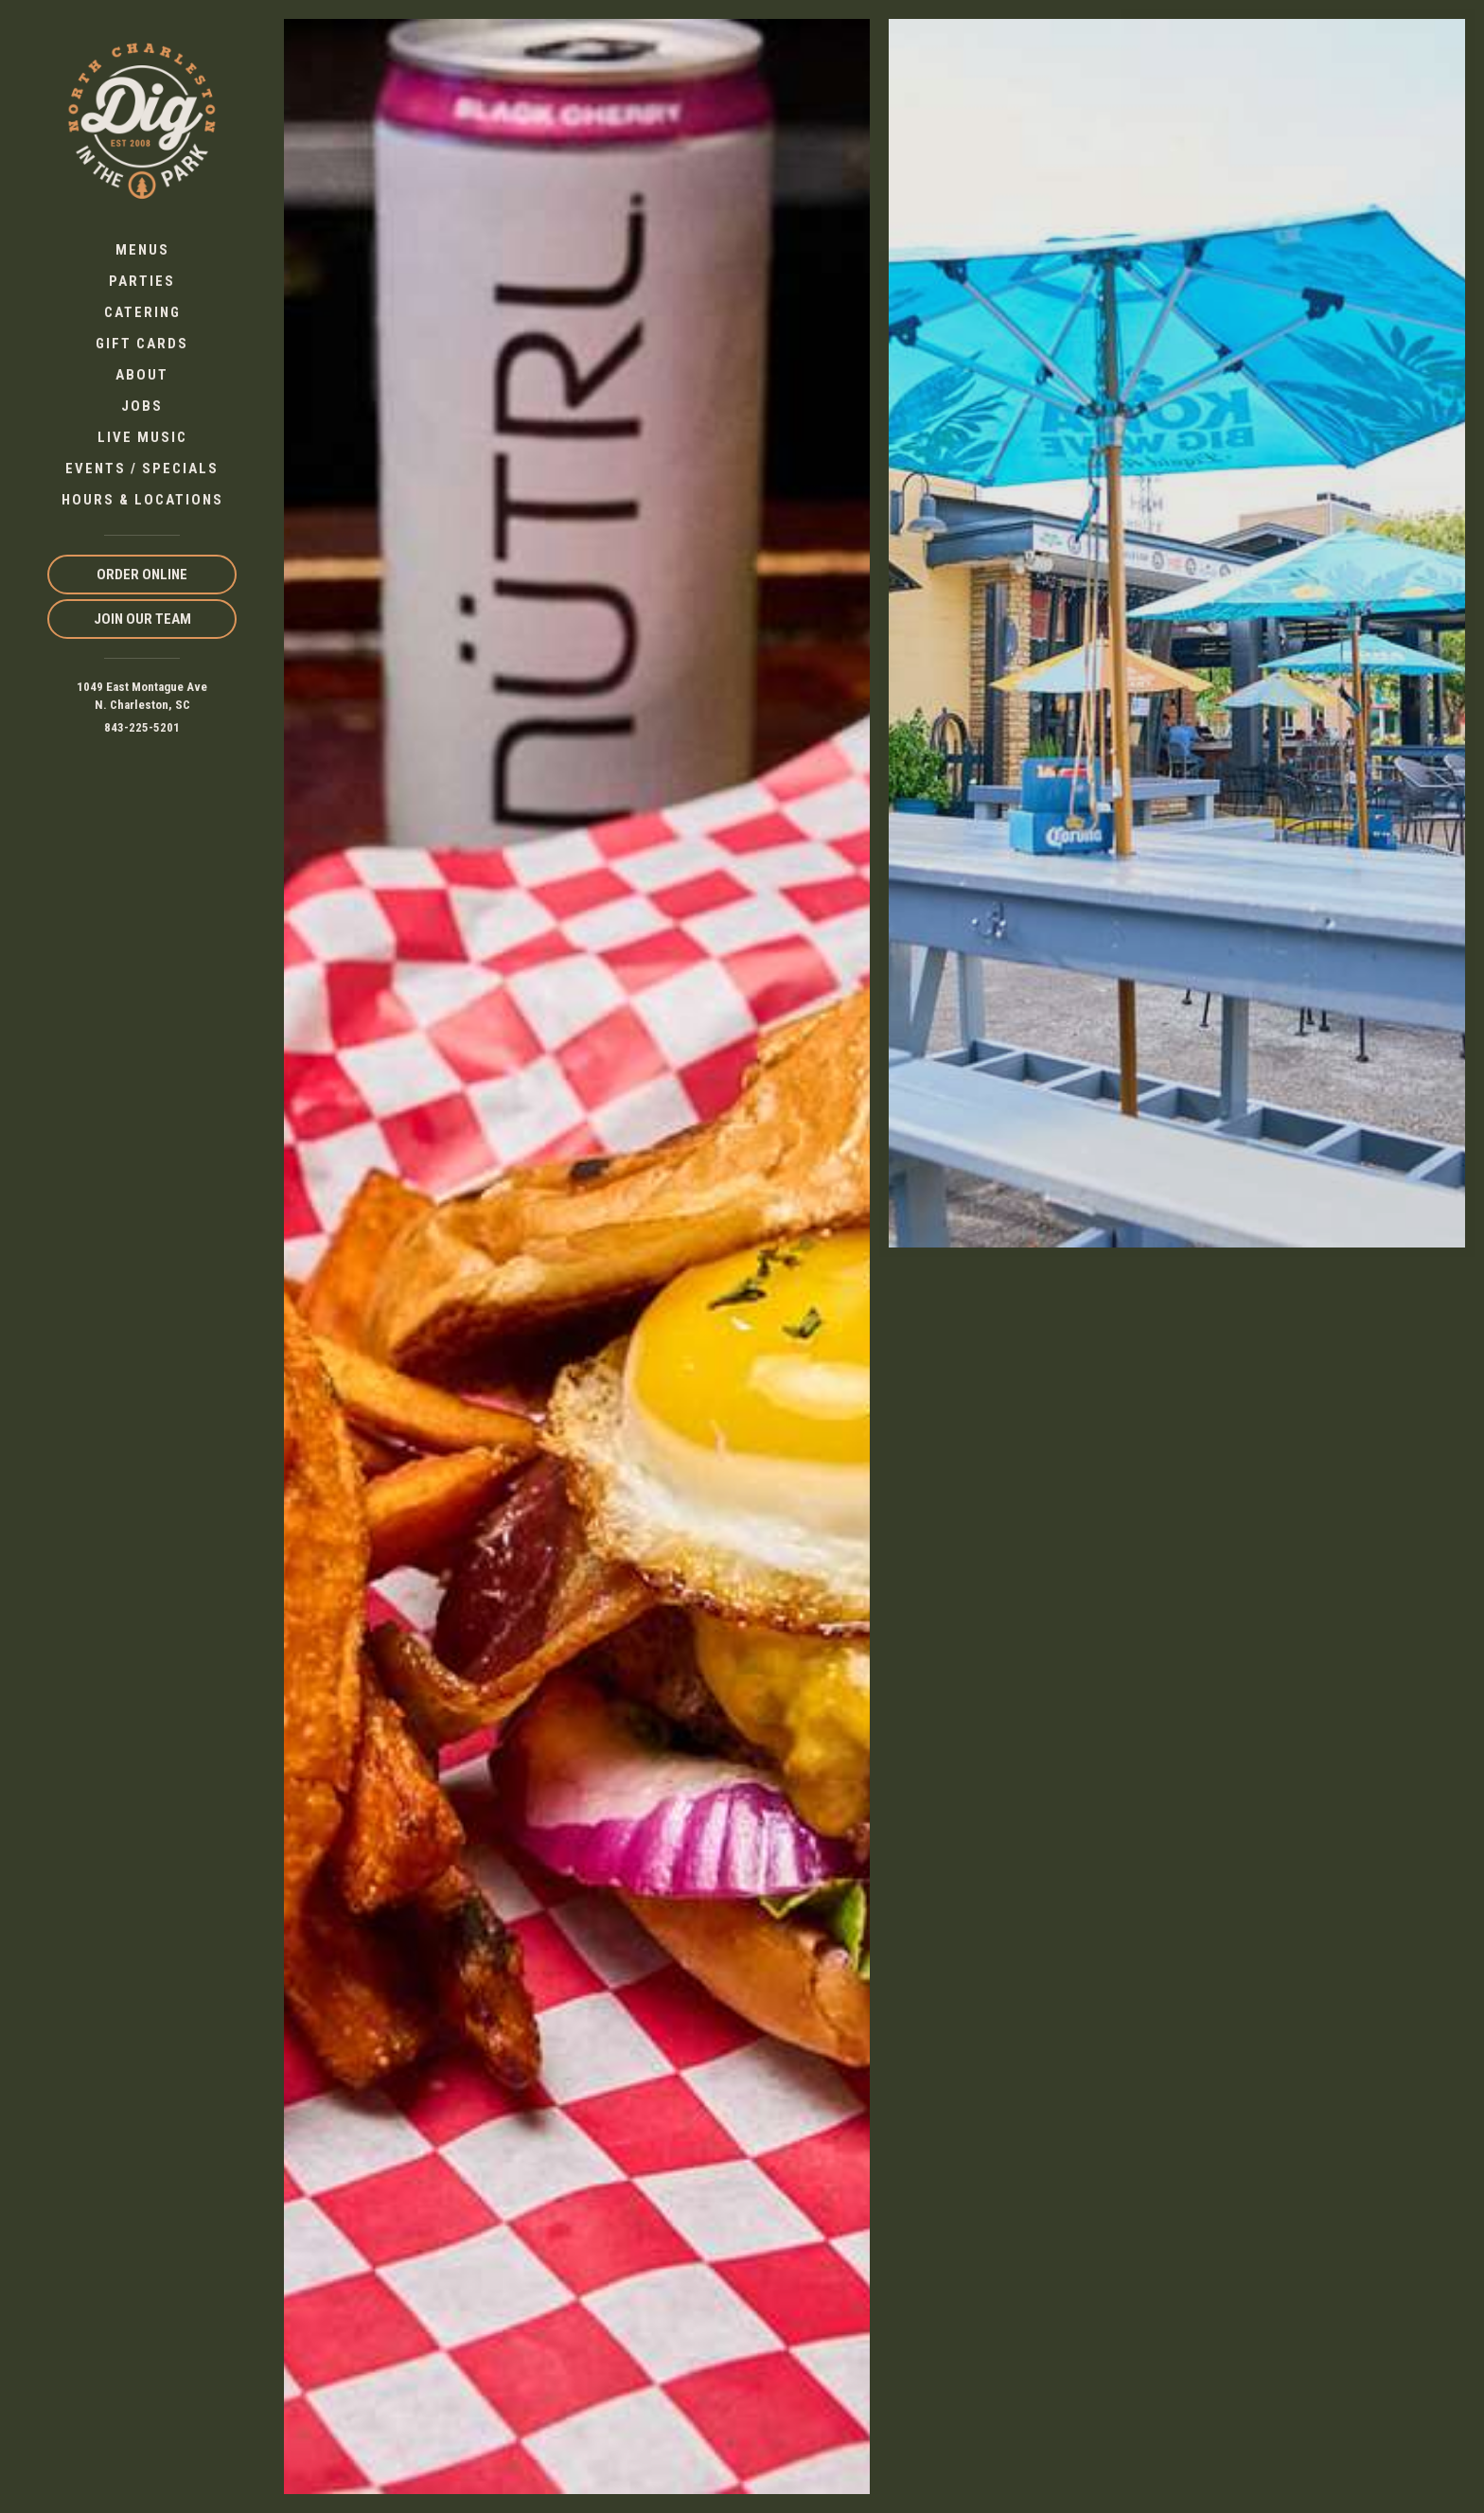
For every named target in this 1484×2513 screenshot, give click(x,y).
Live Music (142, 437)
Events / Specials (142, 468)
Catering (142, 312)
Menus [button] (142, 249)
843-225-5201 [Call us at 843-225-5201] (142, 727)
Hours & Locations (142, 499)
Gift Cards (142, 343)
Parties (142, 281)
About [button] (141, 374)
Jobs (142, 406)
